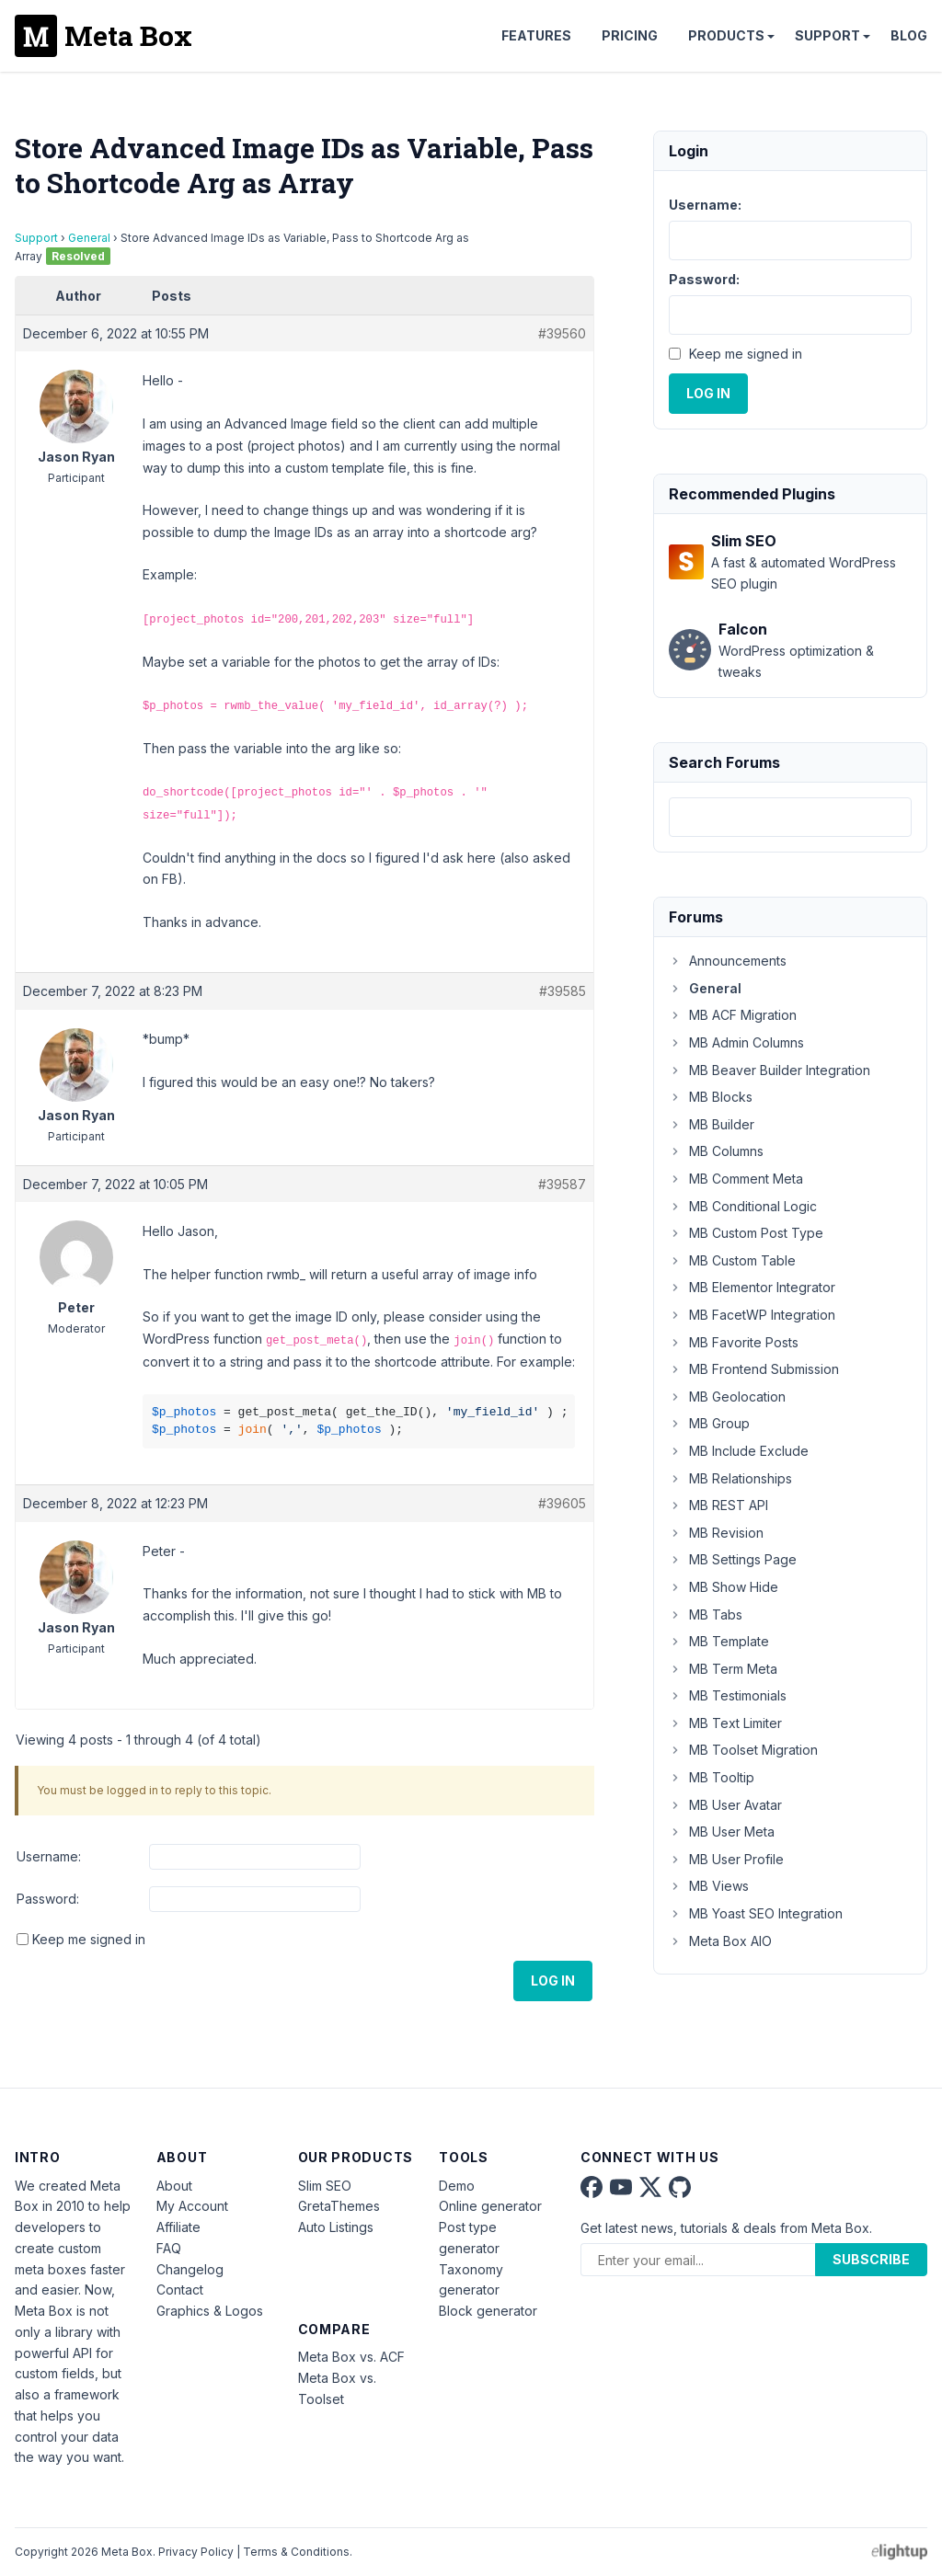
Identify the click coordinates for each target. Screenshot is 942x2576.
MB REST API (718, 1505)
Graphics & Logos (209, 2310)
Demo (457, 2185)
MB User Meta (722, 1831)
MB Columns (716, 1151)
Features (536, 35)
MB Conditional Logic (743, 1206)
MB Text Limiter (725, 1723)
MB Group (709, 1423)
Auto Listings (335, 2227)
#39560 (562, 333)
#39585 (562, 991)
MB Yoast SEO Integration (756, 1913)
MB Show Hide (723, 1587)
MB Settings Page (733, 1559)
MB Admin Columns (736, 1042)
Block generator (488, 2310)
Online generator (490, 2206)
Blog (908, 35)
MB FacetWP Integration (752, 1314)
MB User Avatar (725, 1805)
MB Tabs (705, 1614)
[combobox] (790, 817)
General (89, 238)
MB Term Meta (723, 1669)
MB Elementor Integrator (752, 1287)
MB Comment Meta (736, 1178)
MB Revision (716, 1532)
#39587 (562, 1184)
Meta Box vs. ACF (351, 2356)
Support (827, 35)
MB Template (719, 1641)
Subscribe (871, 2259)
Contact (179, 2289)
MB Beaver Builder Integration (769, 1070)
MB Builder (711, 1124)
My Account (192, 2206)
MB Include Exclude (739, 1451)
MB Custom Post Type (746, 1233)
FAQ (168, 2248)
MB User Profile (726, 1859)
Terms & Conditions (296, 2552)
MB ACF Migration (733, 1015)
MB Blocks (710, 1097)
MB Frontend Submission (754, 1369)
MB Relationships (730, 1478)
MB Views (709, 1886)
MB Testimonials (728, 1695)
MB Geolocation (727, 1396)
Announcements (728, 960)
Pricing (630, 35)
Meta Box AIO (720, 1941)
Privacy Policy (196, 2552)
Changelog (190, 2269)
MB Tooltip (711, 1777)
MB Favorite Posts (733, 1342)
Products (726, 35)
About (174, 2185)
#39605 (562, 1503)
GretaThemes (339, 2206)
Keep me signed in (88, 1939)
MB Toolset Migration (743, 1749)
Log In (553, 1980)
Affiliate (178, 2227)
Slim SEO (324, 2185)
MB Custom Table (732, 1260)
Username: (49, 1856)
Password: (48, 1898)
